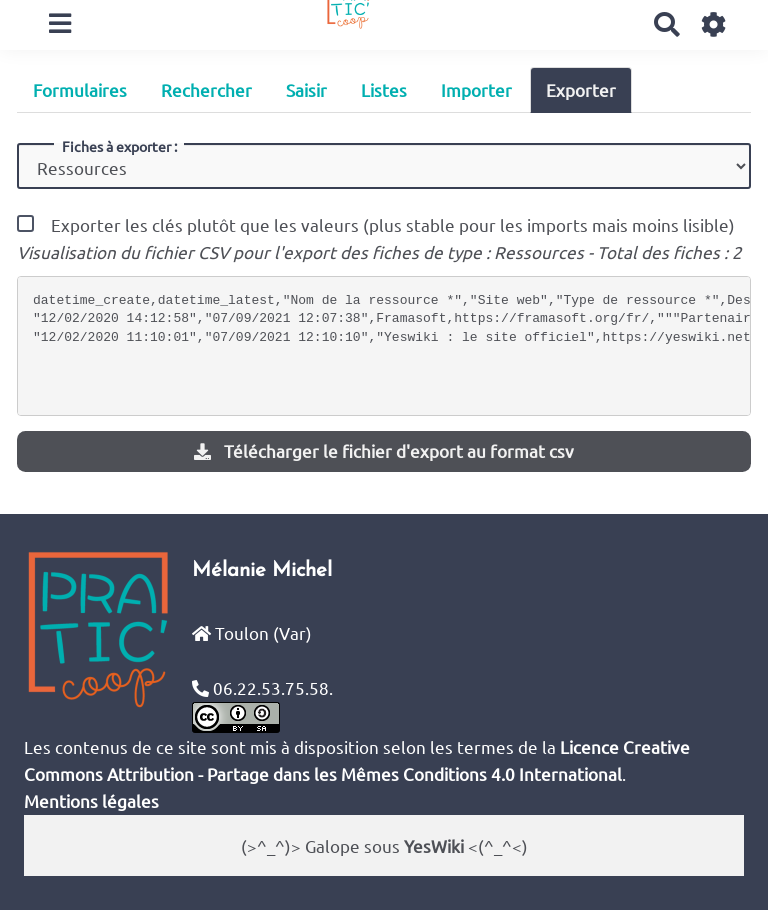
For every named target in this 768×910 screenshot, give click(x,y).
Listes (384, 89)
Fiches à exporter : (119, 146)
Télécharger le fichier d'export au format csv (384, 450)
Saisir (306, 89)
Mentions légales (91, 800)
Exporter (581, 89)
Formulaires (80, 89)
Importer (476, 89)
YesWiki (434, 845)
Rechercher (206, 89)
